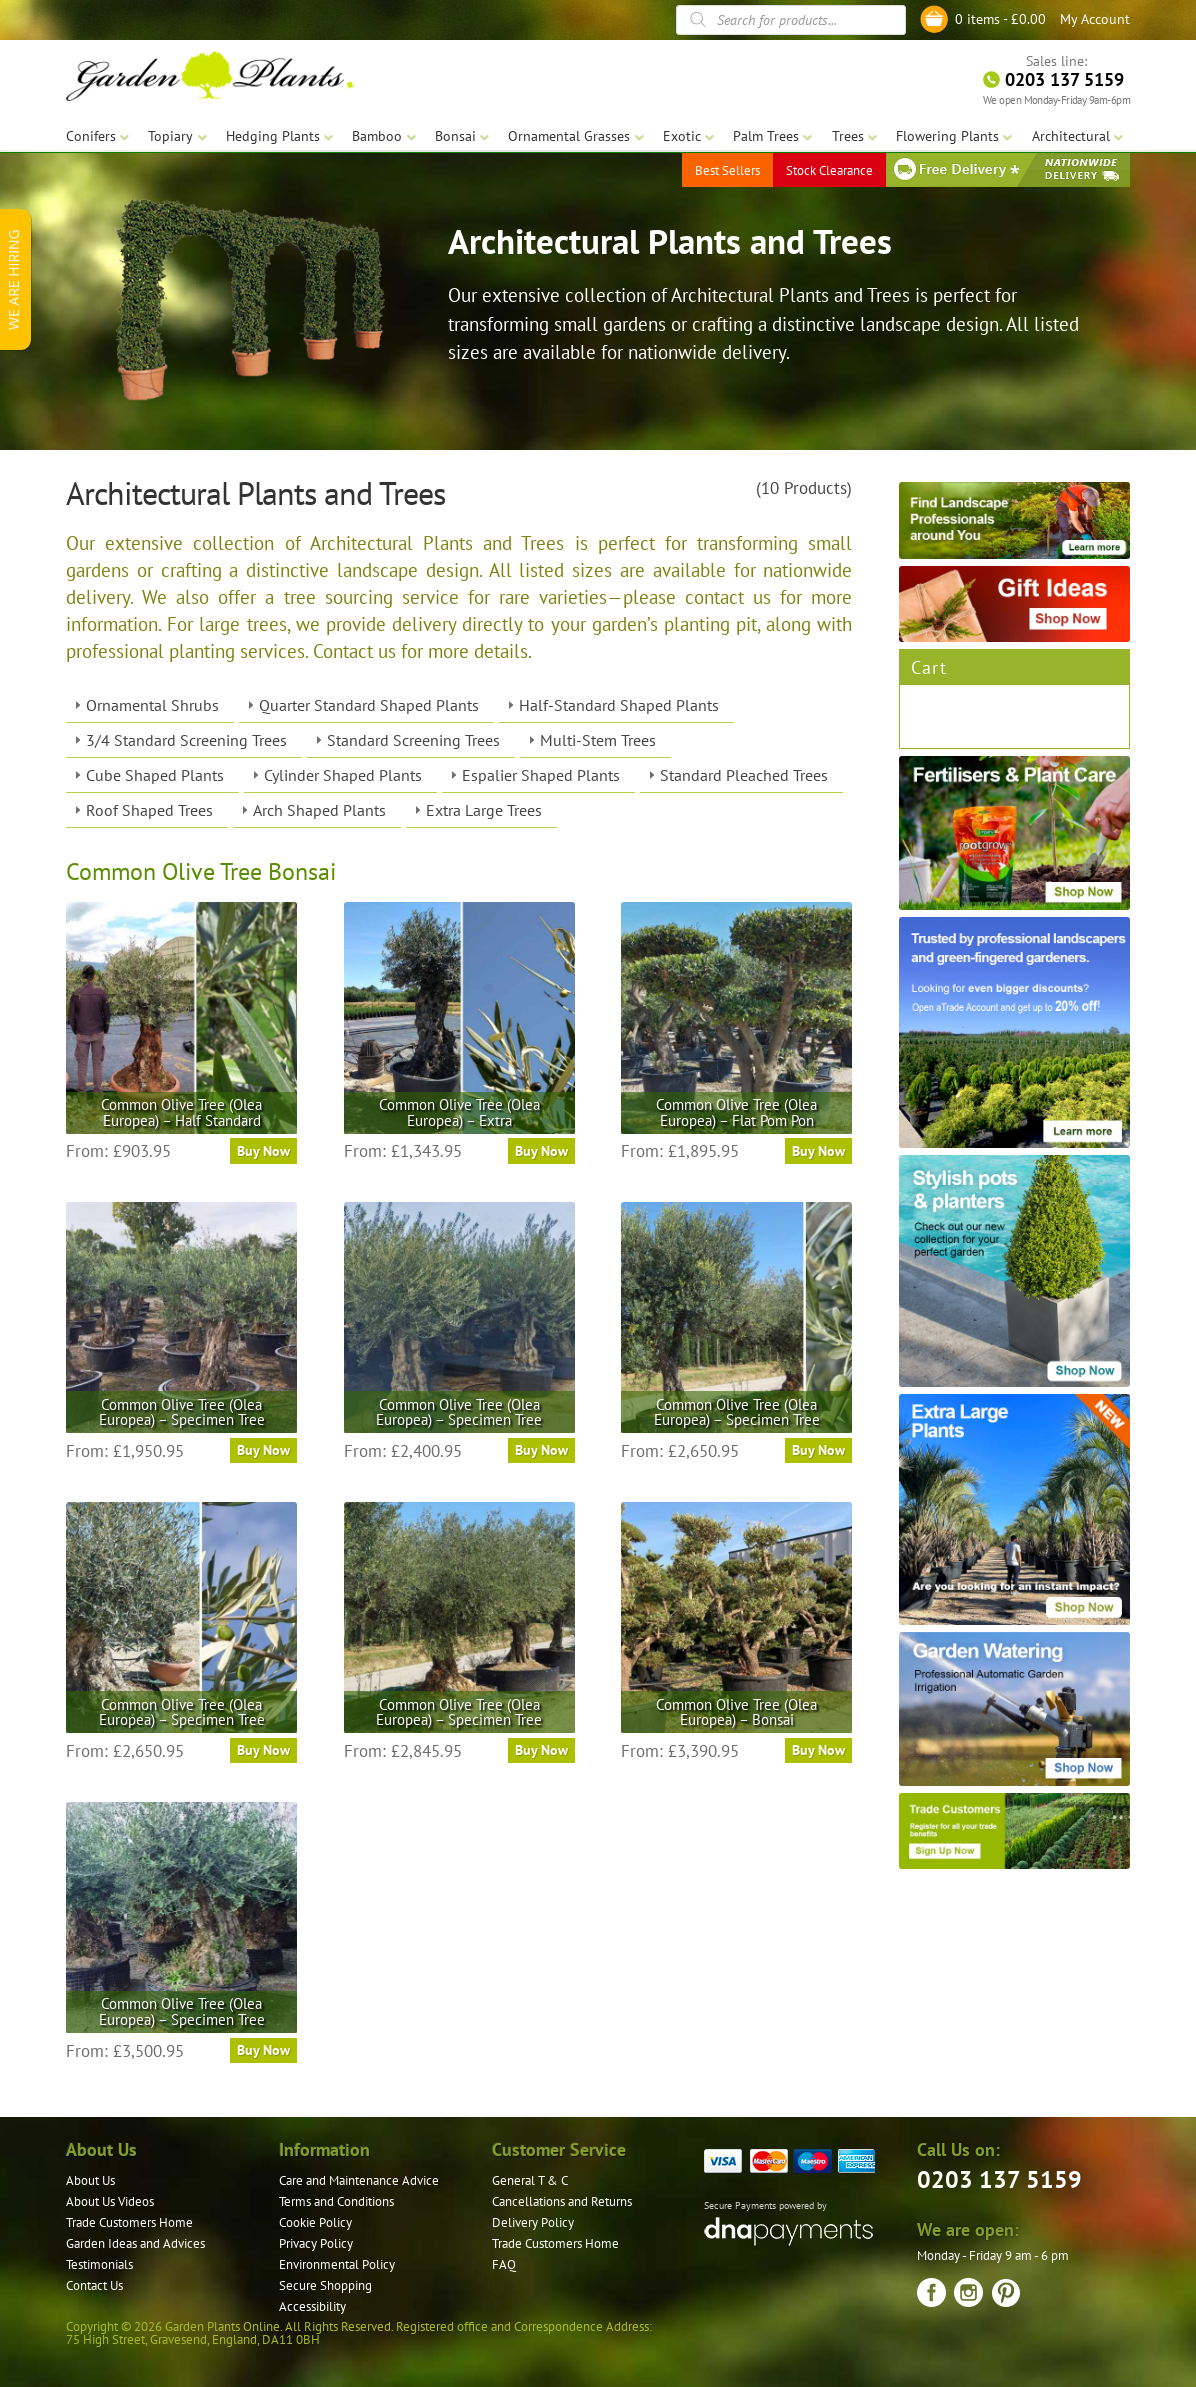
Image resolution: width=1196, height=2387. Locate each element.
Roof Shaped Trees (149, 810)
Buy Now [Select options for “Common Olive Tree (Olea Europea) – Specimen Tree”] (263, 1450)
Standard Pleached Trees (744, 775)
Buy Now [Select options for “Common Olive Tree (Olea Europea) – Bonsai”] (818, 1750)
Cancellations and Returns (562, 2201)
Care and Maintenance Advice (359, 2180)
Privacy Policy (316, 2243)
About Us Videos (110, 2201)
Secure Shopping (325, 2285)
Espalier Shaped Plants (541, 775)
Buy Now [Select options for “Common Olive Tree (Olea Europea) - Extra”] (541, 1151)
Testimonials (99, 2264)
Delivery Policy (533, 2222)
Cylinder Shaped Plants (343, 775)
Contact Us (94, 2285)
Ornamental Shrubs (152, 705)
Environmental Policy (337, 2264)
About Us (90, 2180)
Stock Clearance (829, 169)
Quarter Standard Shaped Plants (369, 705)
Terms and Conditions (336, 2201)
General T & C (530, 2180)
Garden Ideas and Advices (135, 2243)
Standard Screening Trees (413, 740)
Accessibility (312, 2306)
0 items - (1000, 19)
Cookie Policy (315, 2222)
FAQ (504, 2264)
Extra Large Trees (484, 810)
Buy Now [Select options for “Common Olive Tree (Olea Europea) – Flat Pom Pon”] (818, 1151)
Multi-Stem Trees (598, 740)
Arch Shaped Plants (319, 810)
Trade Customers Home (129, 2222)
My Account (1095, 19)
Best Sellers (727, 169)
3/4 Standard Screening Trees (186, 740)
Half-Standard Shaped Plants (619, 705)
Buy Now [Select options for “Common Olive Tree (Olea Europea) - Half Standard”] (263, 1151)
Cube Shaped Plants (155, 775)
